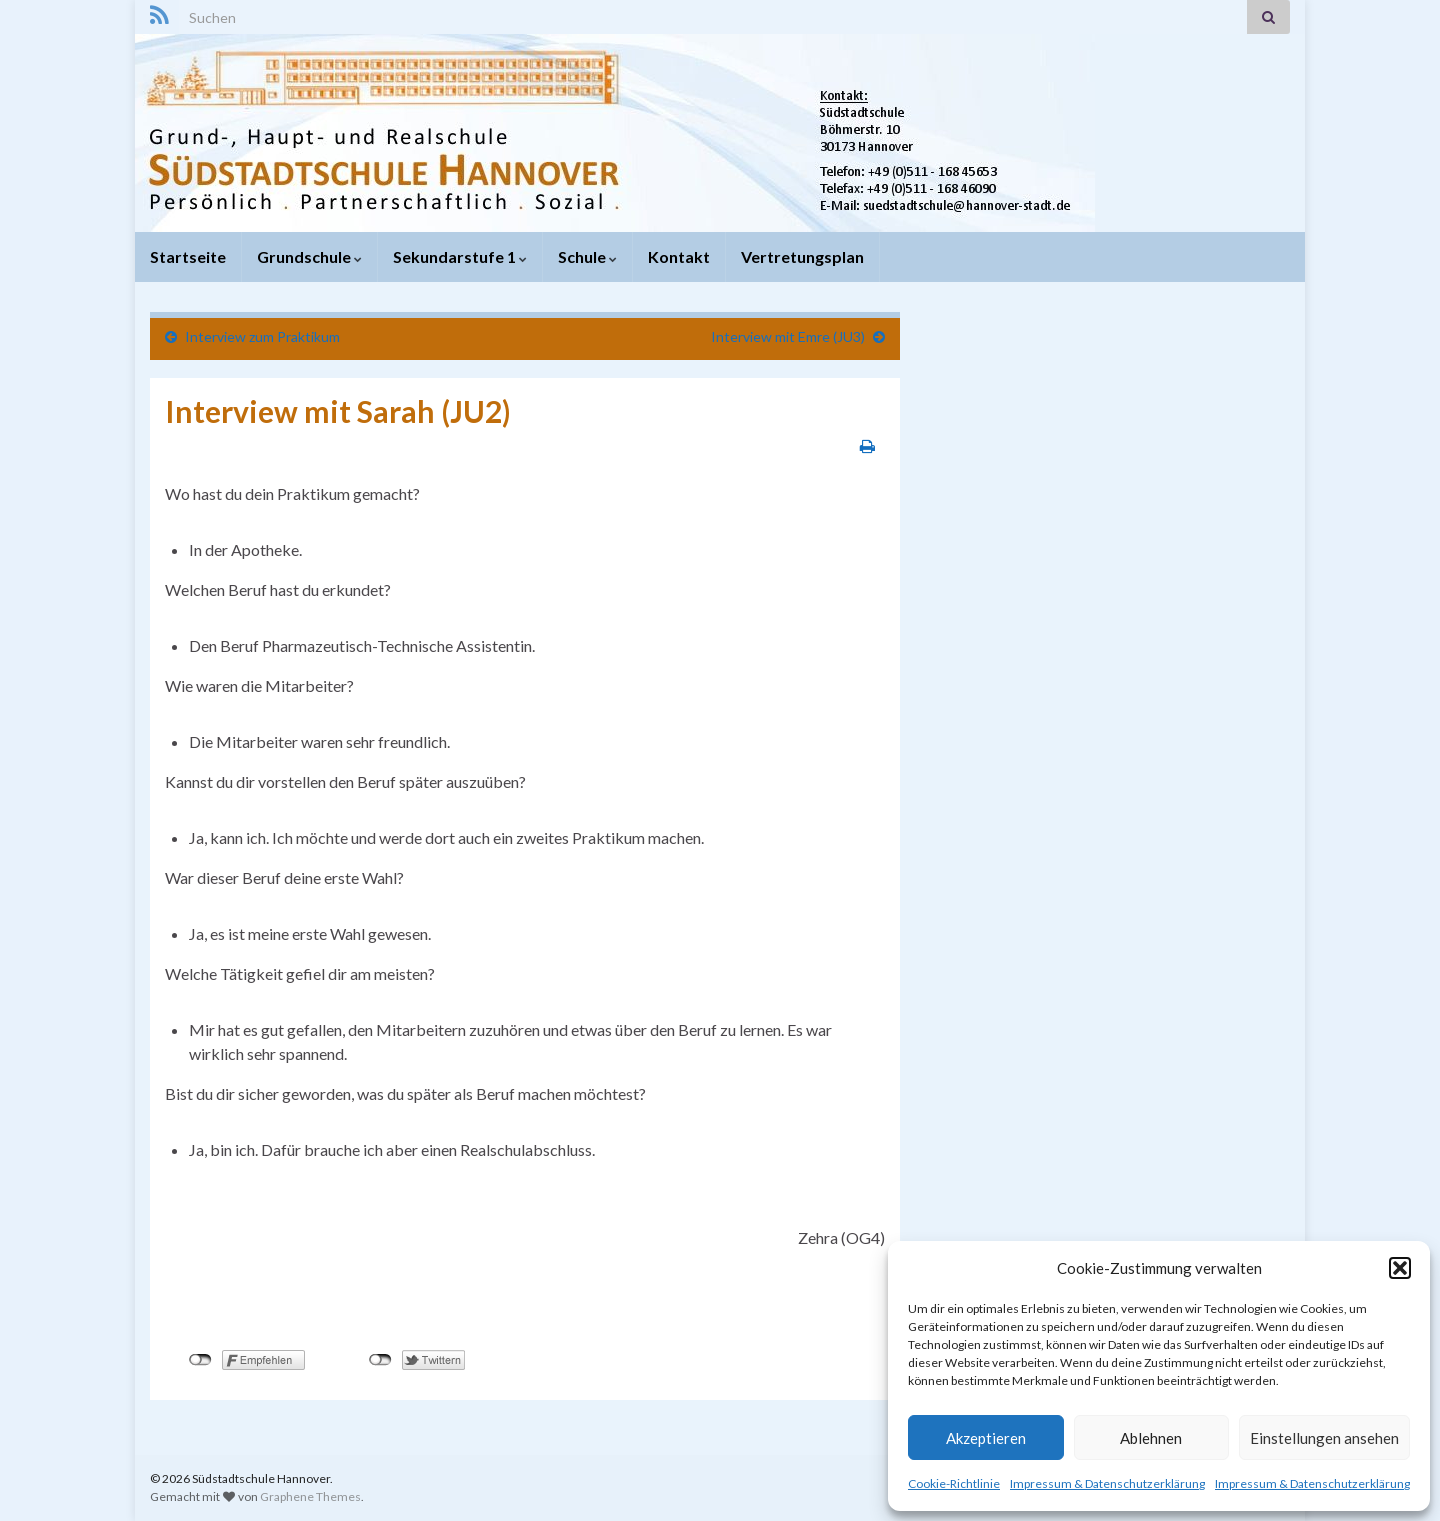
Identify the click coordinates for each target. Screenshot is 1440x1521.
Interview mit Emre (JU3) (788, 336)
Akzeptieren (986, 1438)
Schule (587, 256)
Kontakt (679, 256)
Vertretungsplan (802, 256)
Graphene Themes (310, 1496)
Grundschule (309, 256)
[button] (1400, 1268)
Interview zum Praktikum (262, 336)
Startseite (188, 256)
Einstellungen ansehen (1324, 1438)
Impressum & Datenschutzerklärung (1107, 1483)
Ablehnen (1151, 1438)
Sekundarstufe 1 (460, 256)
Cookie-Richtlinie (954, 1483)
